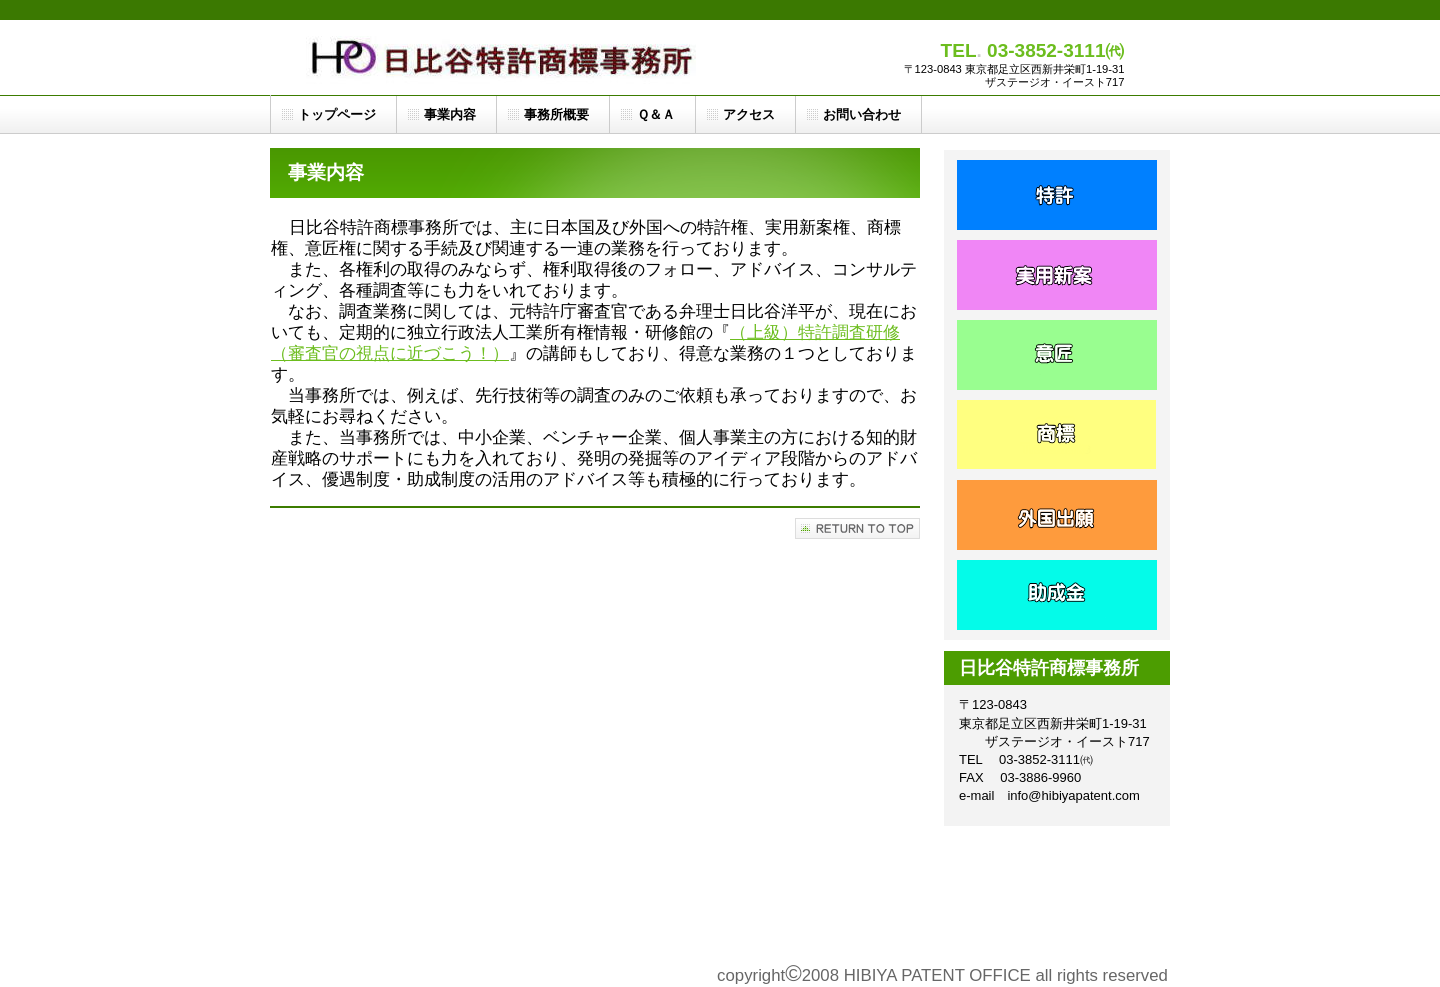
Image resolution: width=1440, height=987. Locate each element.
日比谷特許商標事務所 (506, 57)
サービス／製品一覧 (1057, 195)
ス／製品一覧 (1057, 435)
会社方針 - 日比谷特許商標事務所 (1057, 595)
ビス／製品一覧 (1057, 355)
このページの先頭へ (857, 528)
